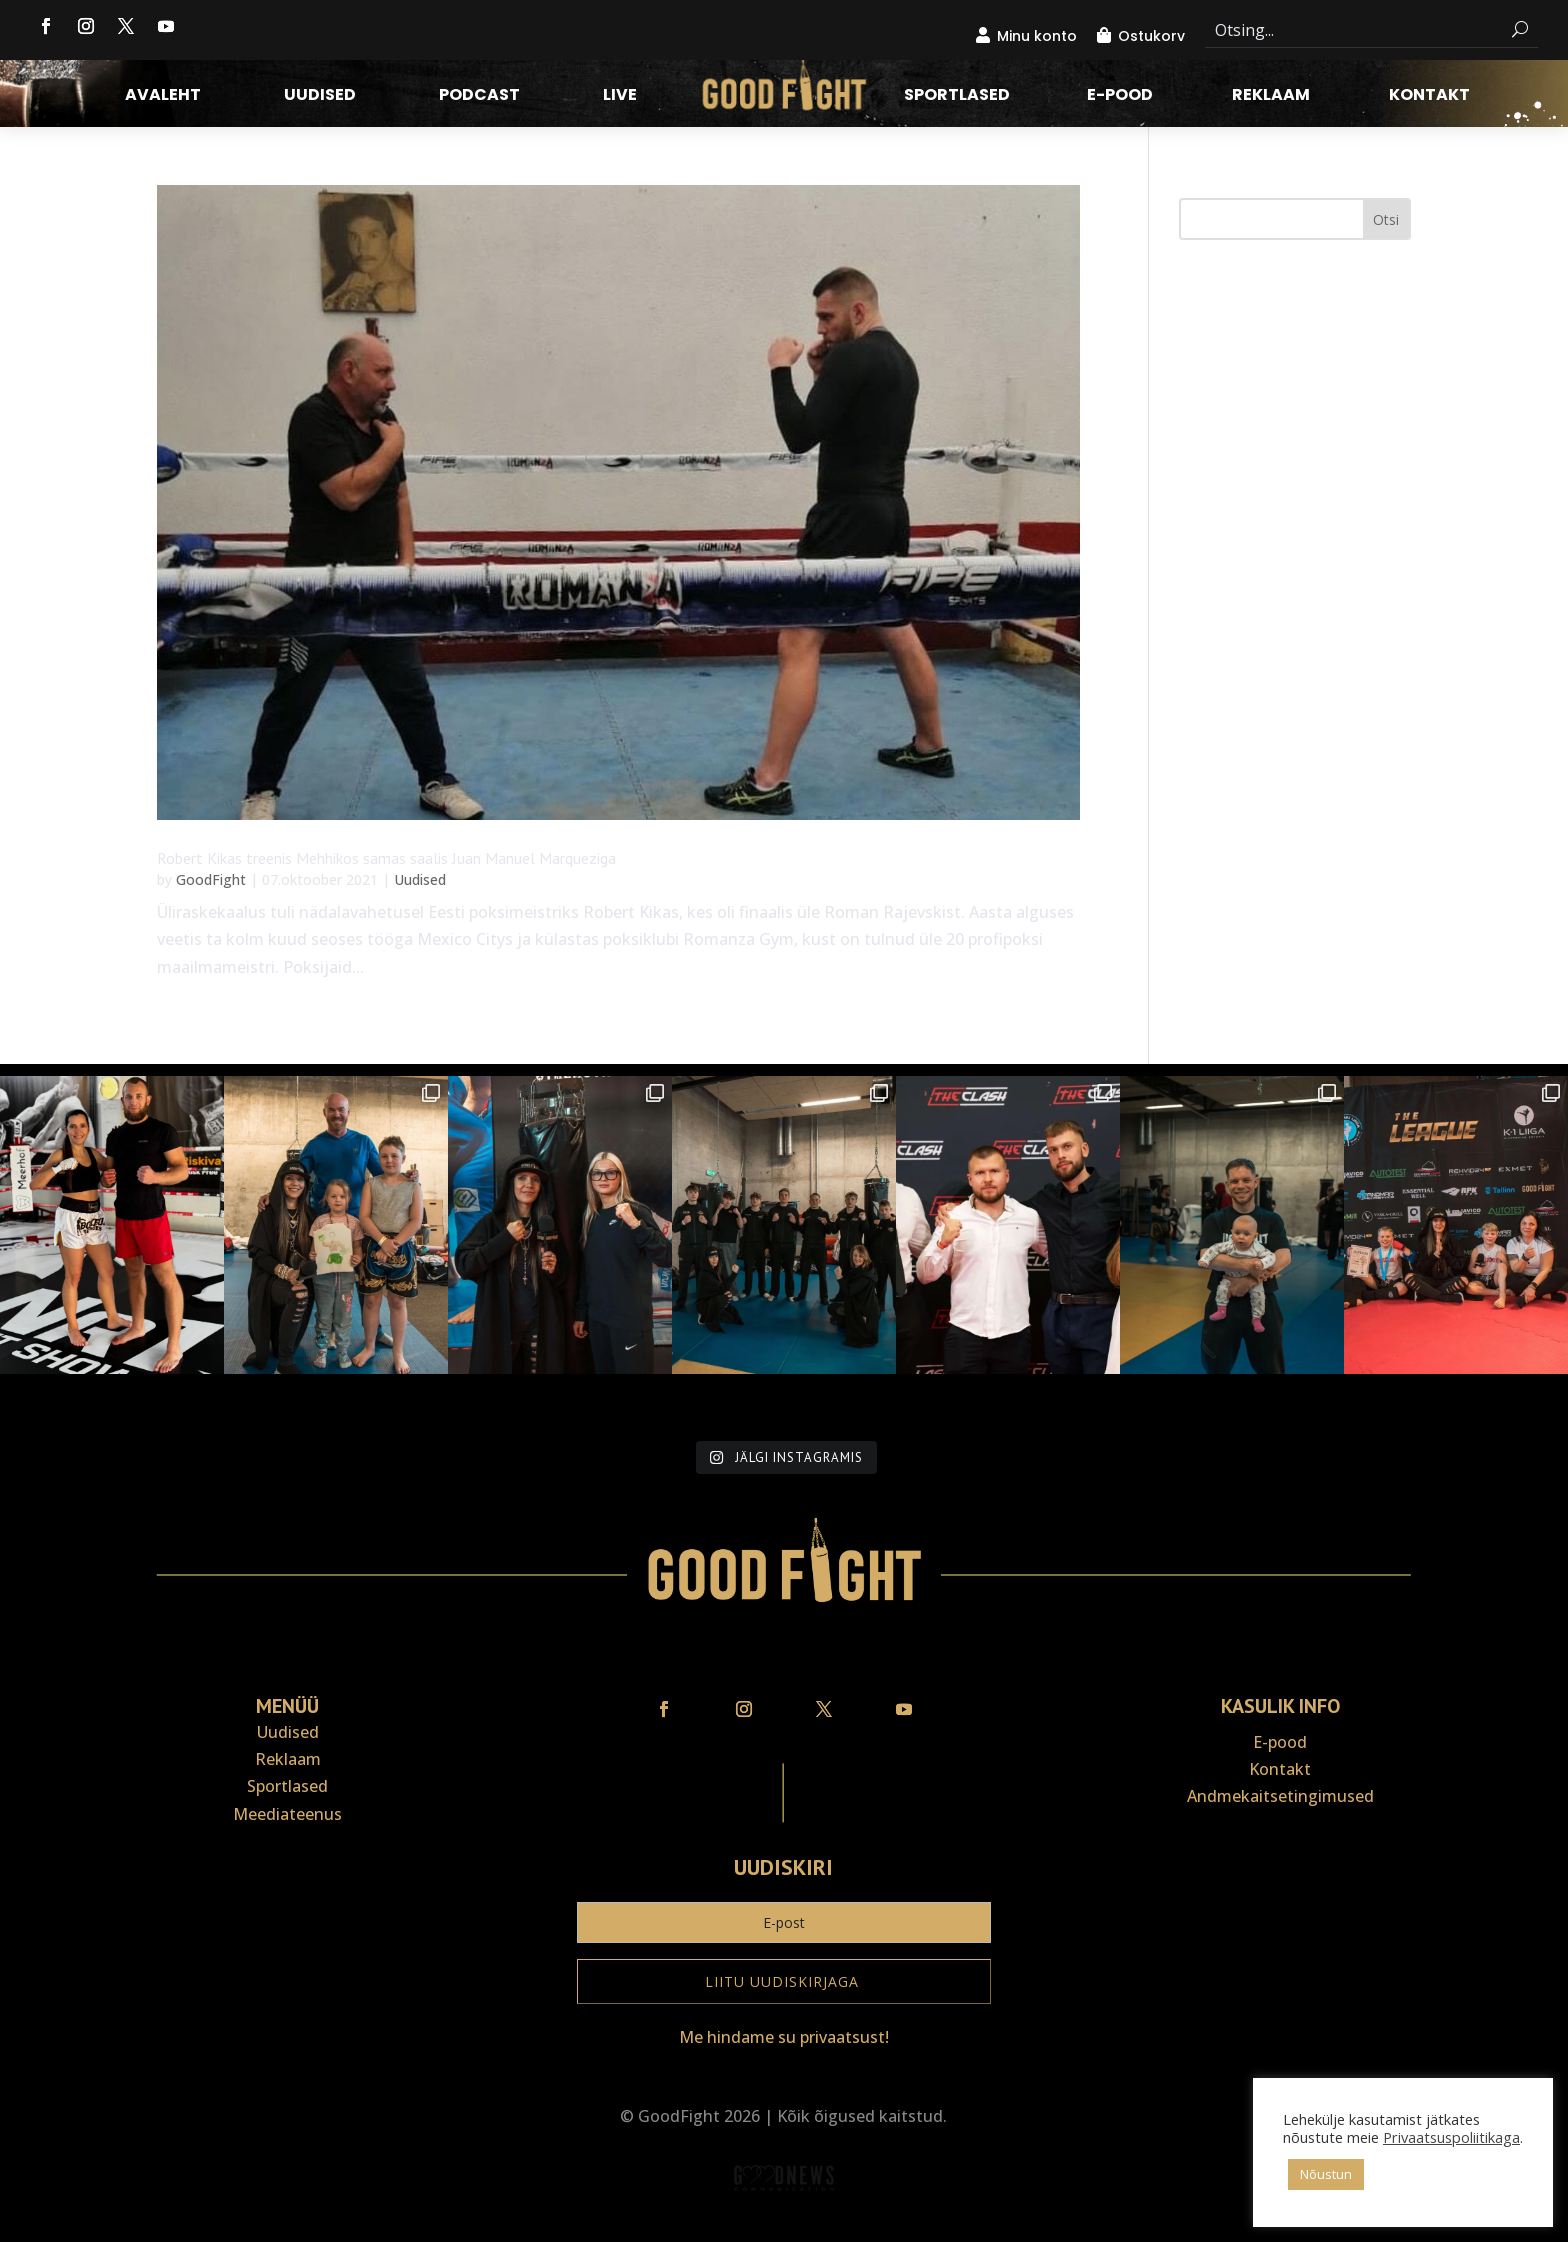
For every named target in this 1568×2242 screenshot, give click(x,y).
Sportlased (957, 97)
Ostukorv (1151, 36)
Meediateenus (287, 1814)
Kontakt (1429, 97)
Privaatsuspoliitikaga (1451, 2137)
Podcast (479, 97)
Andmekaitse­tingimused (1280, 1796)
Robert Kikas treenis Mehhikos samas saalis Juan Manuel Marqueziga (386, 858)
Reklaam (1271, 97)
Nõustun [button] (1326, 2174)
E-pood (1120, 97)
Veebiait (784, 2228)
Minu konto (1037, 36)
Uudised (320, 97)
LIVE (620, 97)
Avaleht (163, 97)
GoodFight (211, 879)
